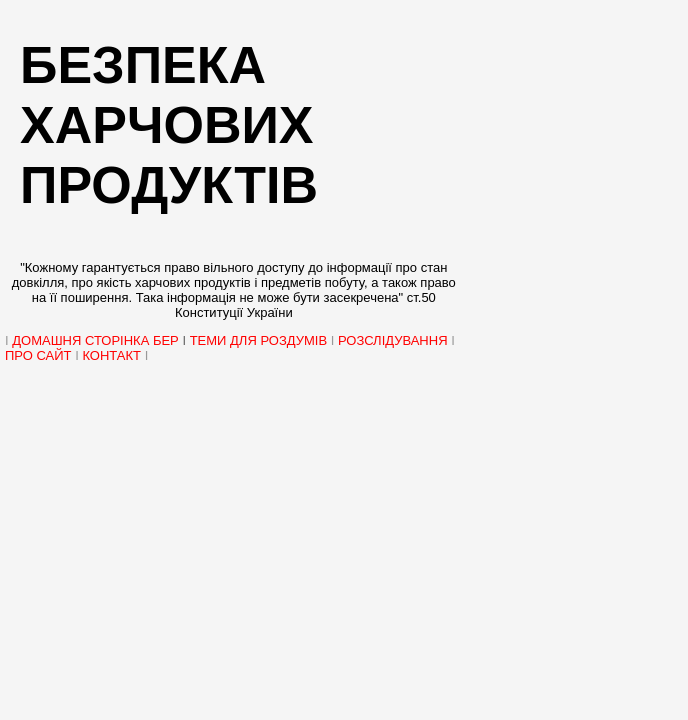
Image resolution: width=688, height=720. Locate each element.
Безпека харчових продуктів (169, 125)
